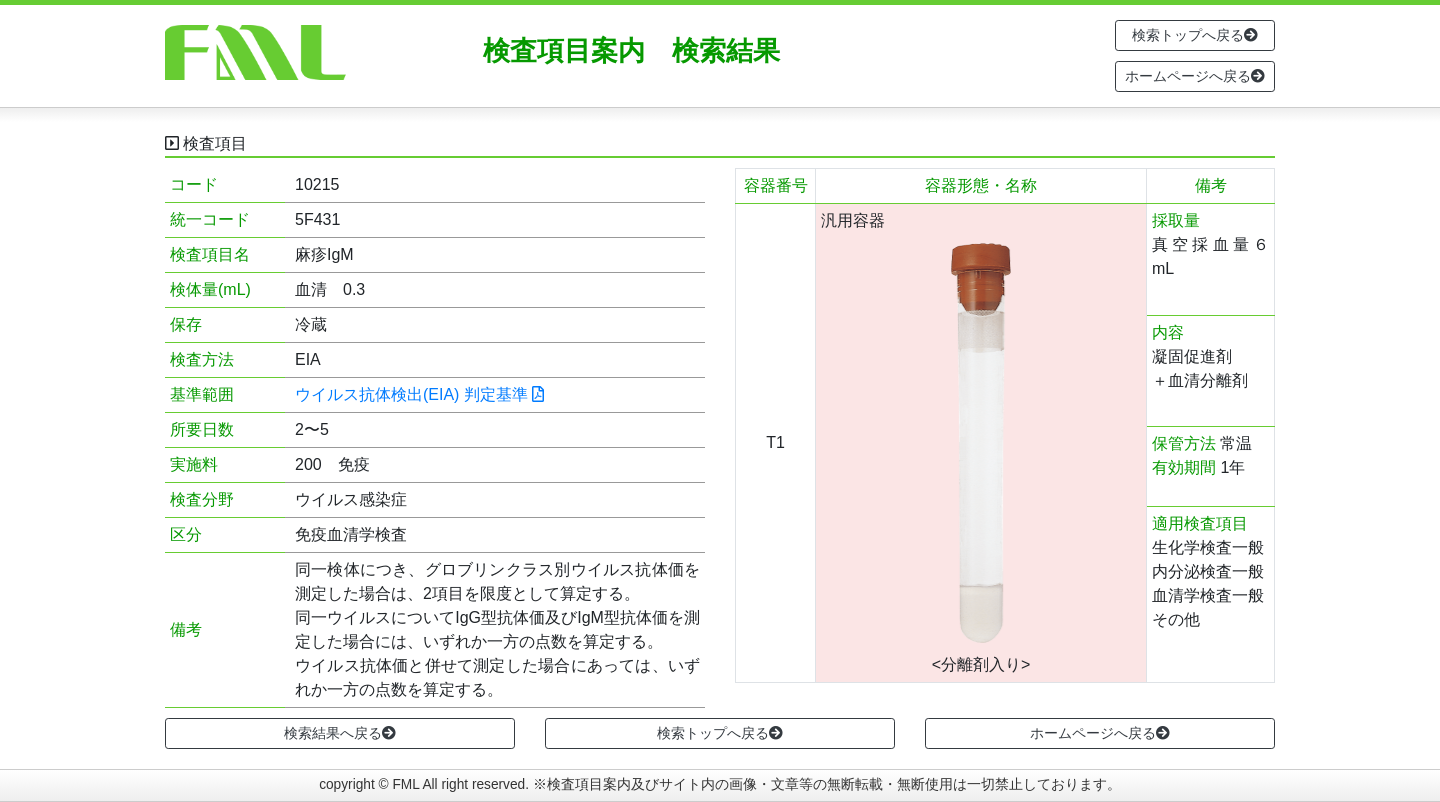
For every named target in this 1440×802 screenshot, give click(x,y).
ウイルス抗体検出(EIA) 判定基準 (419, 394)
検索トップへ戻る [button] (1195, 35)
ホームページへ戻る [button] (1195, 76)
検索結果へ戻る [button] (340, 733)
